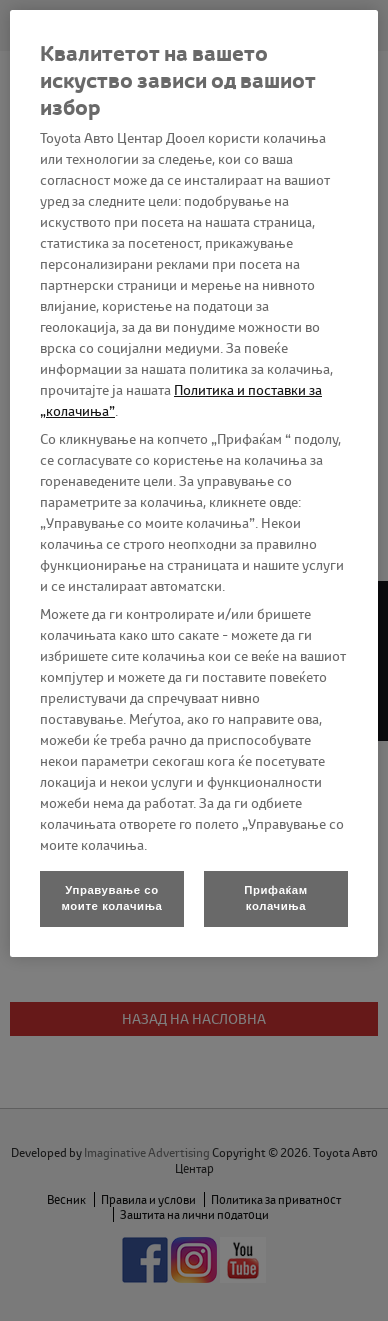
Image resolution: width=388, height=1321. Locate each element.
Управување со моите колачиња (112, 898)
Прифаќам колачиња (275, 898)
